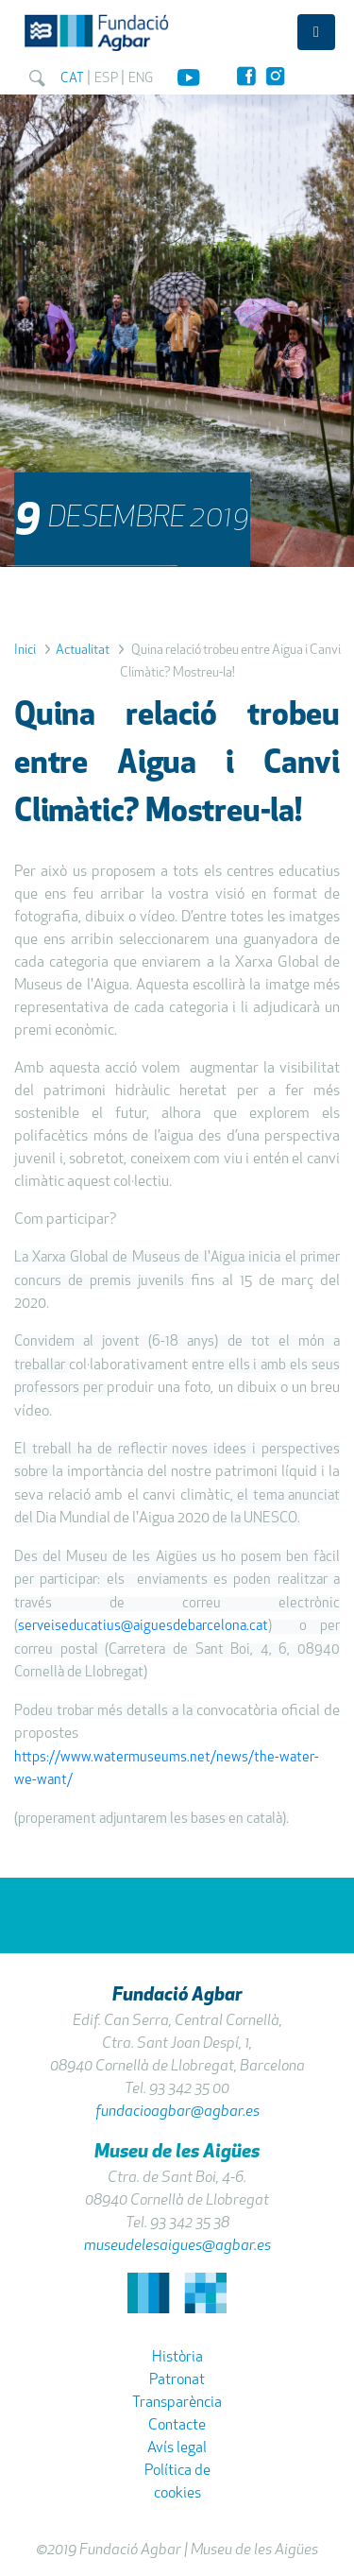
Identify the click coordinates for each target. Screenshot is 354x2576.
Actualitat (83, 650)
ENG (141, 78)
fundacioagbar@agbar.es (177, 2111)
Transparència (177, 2402)
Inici (25, 650)
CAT (72, 78)
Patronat (177, 2379)
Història (177, 2356)
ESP (106, 78)
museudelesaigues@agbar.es (177, 2245)
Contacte (177, 2424)
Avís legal (177, 2447)
